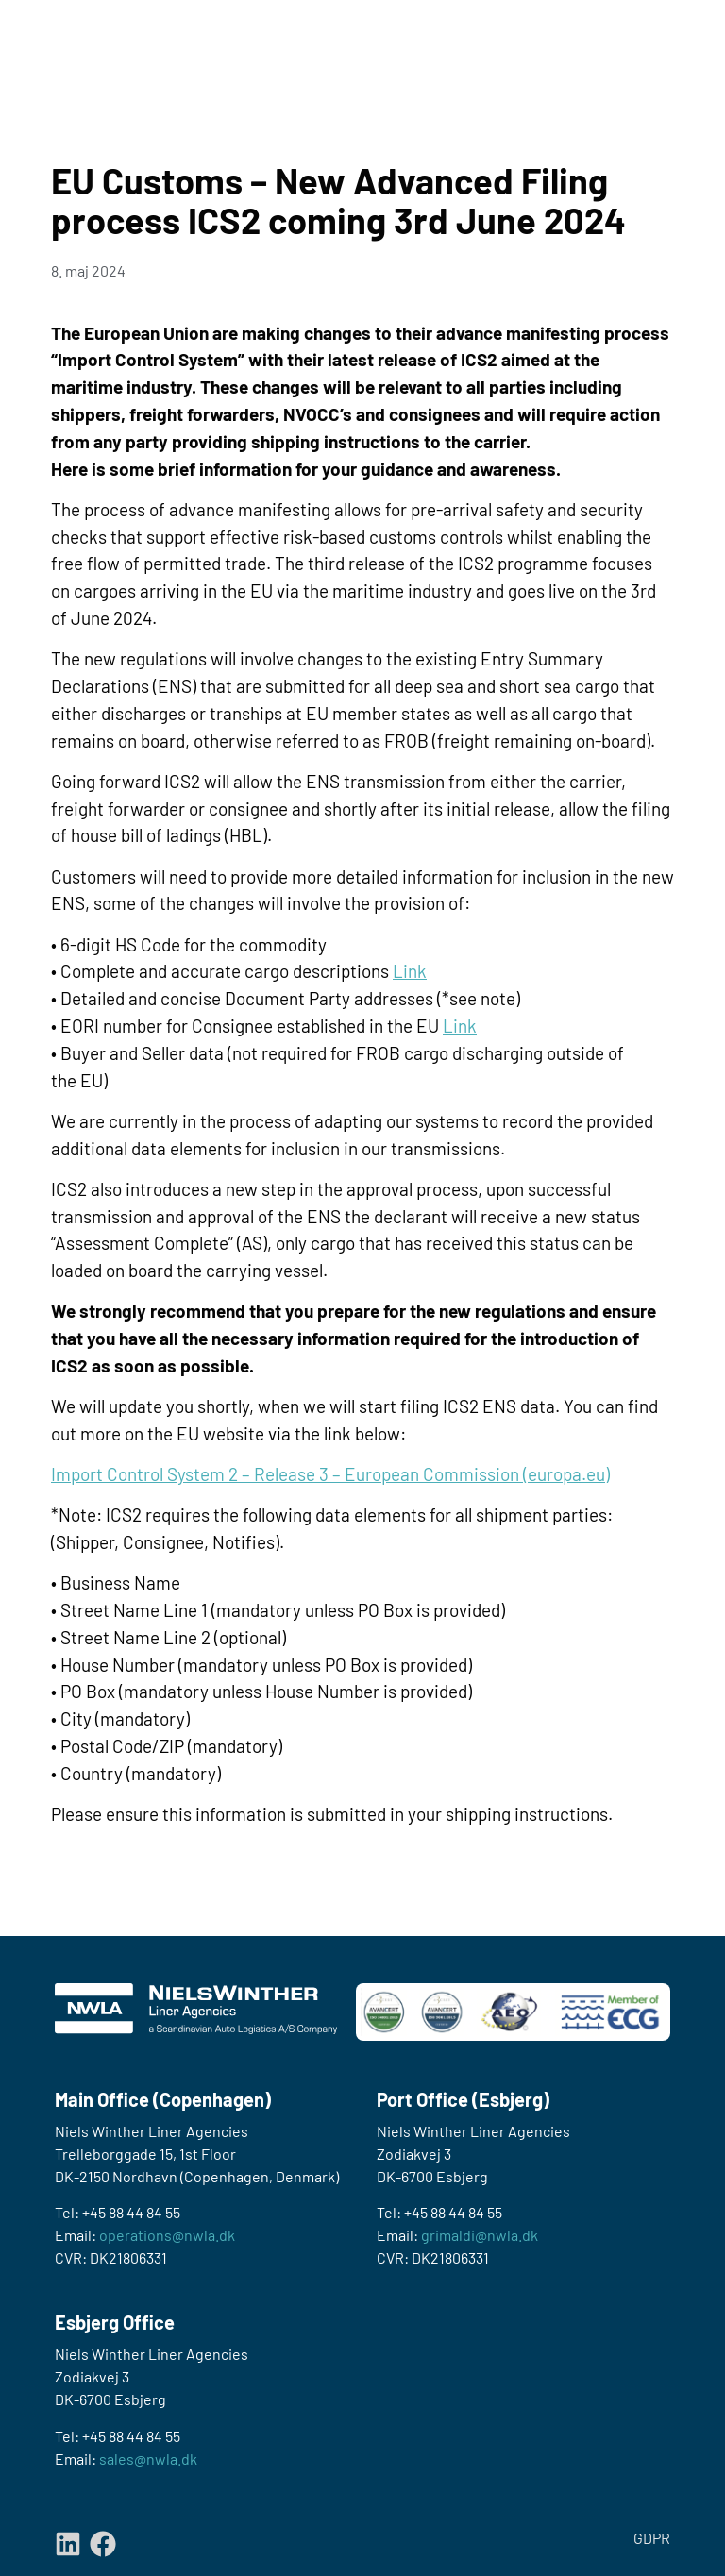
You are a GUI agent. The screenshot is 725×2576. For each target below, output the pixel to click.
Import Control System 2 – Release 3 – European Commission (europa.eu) (330, 1474)
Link (410, 971)
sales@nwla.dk (148, 2458)
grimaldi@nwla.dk (479, 2235)
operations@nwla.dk (167, 2235)
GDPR (651, 2538)
